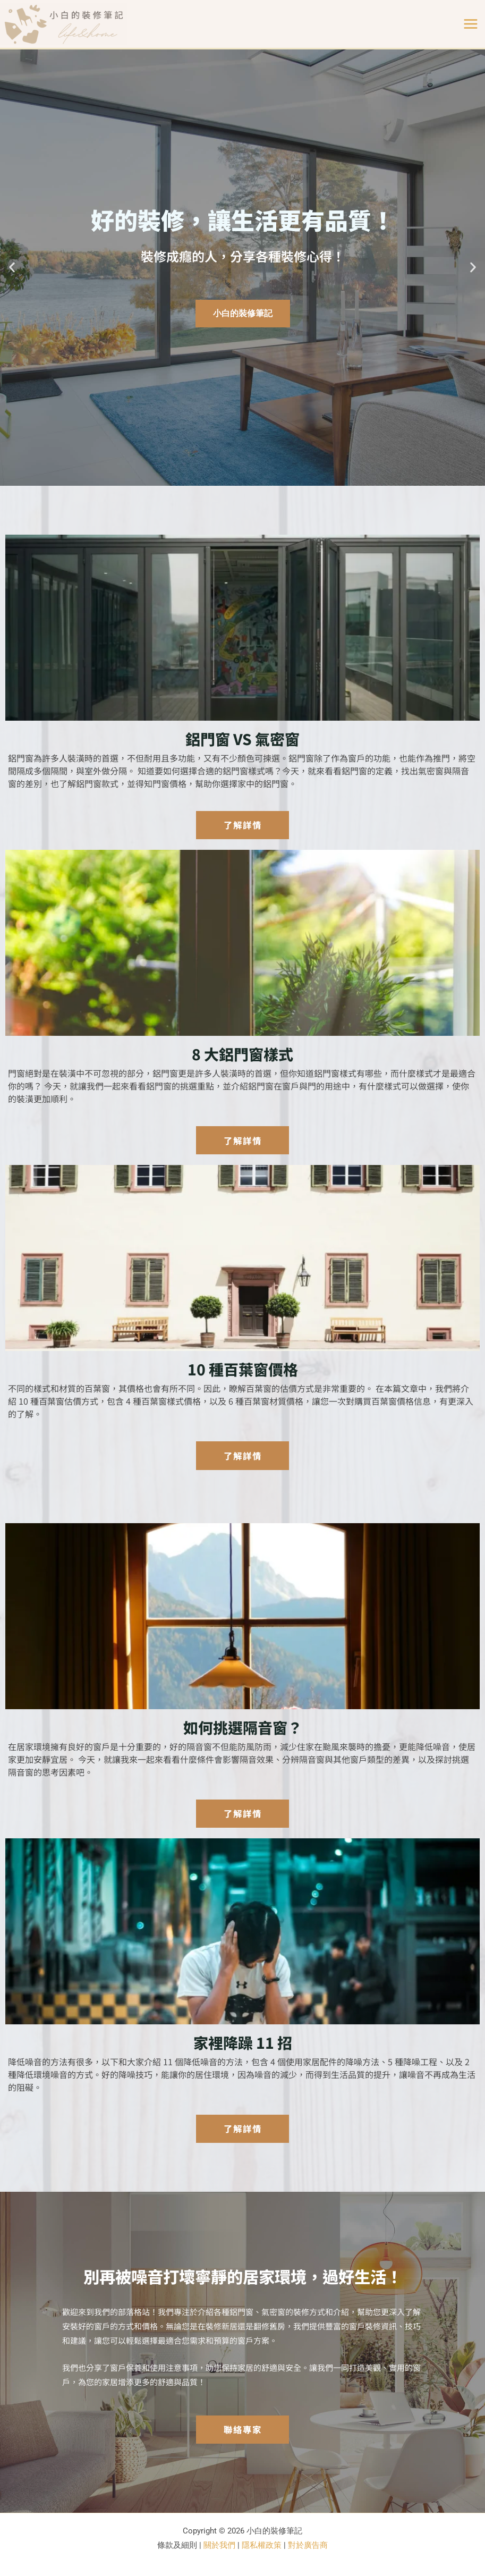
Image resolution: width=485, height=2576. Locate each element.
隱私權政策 (262, 2545)
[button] (12, 267)
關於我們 (219, 2545)
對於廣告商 (308, 2545)
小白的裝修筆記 (243, 313)
